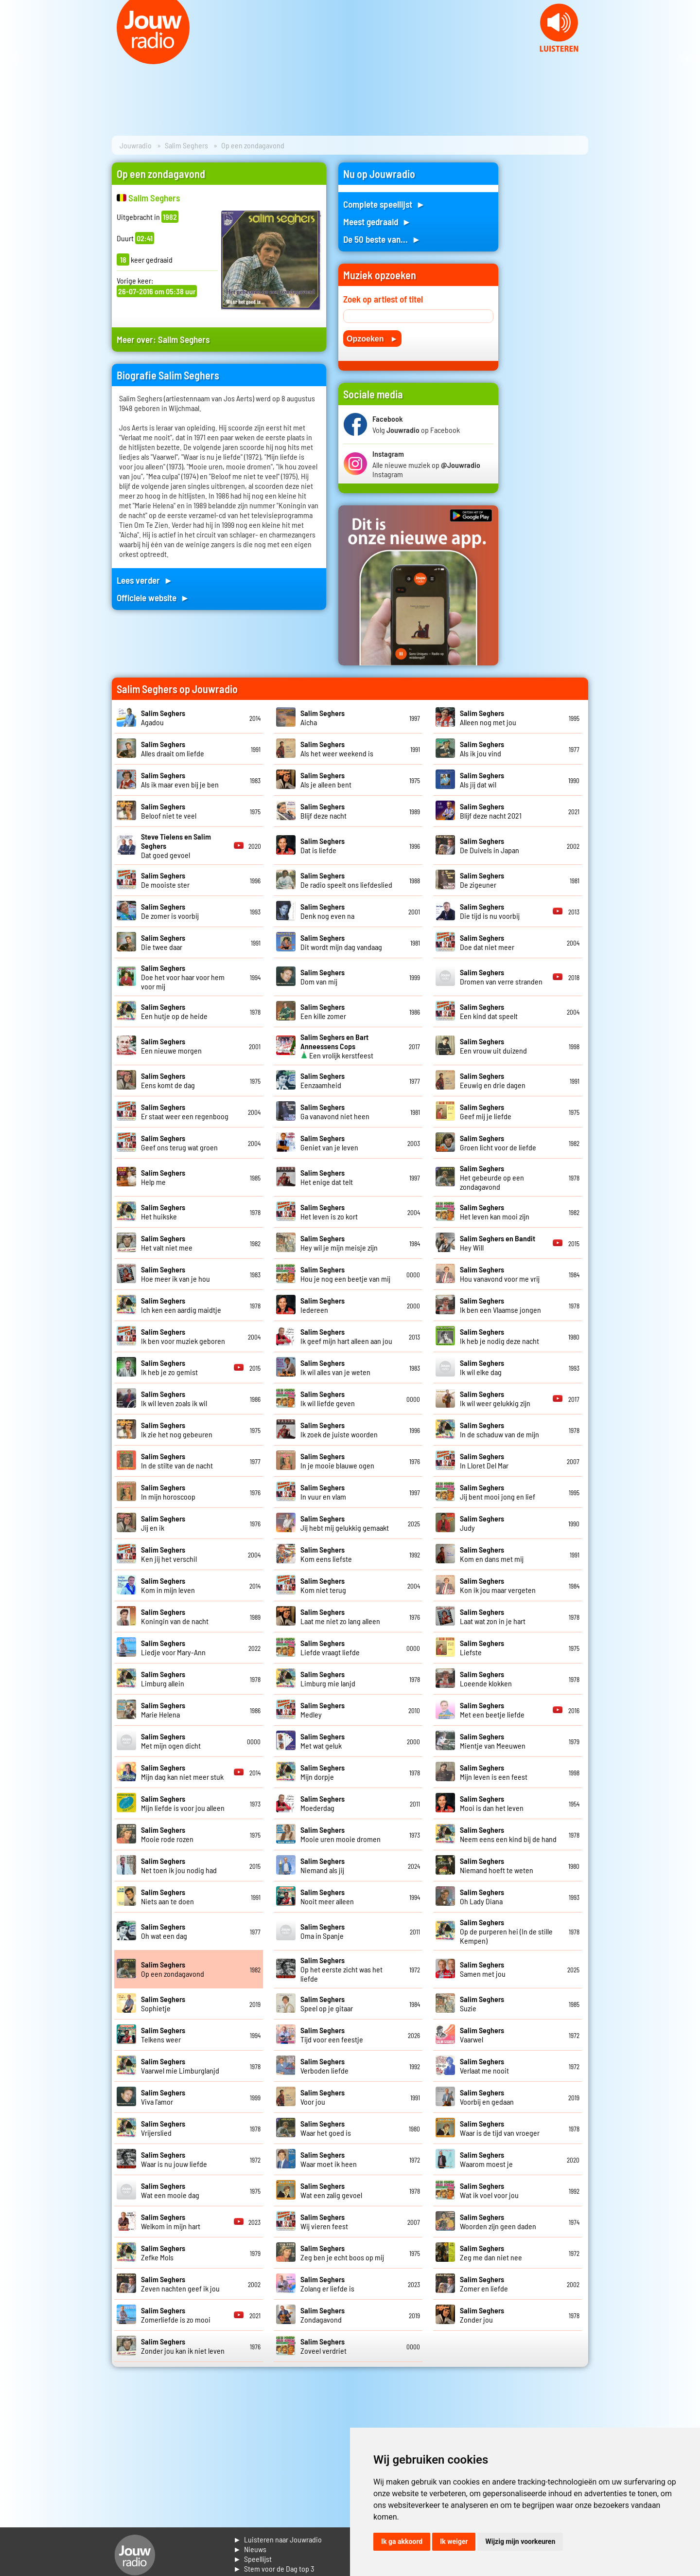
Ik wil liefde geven (327, 1398)
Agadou (163, 717)
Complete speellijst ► (384, 204)
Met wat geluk (322, 1741)
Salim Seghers (186, 145)
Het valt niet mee (166, 1243)
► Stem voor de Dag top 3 (273, 2568)
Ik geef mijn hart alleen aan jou (346, 1336)
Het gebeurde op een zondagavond (492, 1177)
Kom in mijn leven (168, 1585)
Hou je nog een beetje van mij (345, 1274)
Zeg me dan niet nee (491, 2252)
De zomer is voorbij (170, 911)
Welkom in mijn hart (170, 2221)
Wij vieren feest (324, 2221)
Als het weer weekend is (336, 748)
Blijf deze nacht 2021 (491, 811)
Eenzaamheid (322, 1080)
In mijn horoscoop (168, 1492)
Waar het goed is (325, 2128)
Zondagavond (322, 2315)
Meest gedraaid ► (377, 221)
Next (687, 58)
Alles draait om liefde (172, 748)
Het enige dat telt (326, 1177)
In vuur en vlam (323, 1492)
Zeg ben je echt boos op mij (342, 2252)
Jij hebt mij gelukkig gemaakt (344, 1523)
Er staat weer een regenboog (184, 1111)
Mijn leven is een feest (493, 1772)
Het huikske (163, 1211)
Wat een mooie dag (170, 2190)
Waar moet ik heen (328, 2159)
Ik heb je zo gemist (169, 1367)
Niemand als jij (322, 1865)
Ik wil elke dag (482, 1367)
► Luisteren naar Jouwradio (277, 2539)
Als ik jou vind (482, 748)
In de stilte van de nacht (177, 1460)
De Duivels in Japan (489, 845)
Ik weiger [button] (454, 2541)
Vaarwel (482, 2034)
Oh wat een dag (164, 1931)
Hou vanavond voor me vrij (500, 1274)
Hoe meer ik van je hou (175, 1274)
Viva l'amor (163, 2097)
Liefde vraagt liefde (330, 1647)
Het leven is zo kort (329, 1211)
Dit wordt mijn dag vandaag (341, 942)
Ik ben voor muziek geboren (183, 1336)
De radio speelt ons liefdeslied (346, 880)
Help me (163, 1177)
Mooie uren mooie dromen (340, 1834)
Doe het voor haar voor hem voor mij (183, 977)
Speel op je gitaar (326, 2003)
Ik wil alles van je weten (335, 1367)
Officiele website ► (153, 597)
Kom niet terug (323, 1585)
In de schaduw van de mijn (499, 1429)
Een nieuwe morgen (171, 1046)
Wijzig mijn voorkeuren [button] (520, 2541)
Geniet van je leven (329, 1142)
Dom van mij (322, 976)
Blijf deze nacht (323, 811)
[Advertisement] (549, 308)
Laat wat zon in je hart (492, 1616)
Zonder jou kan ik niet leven (183, 2346)
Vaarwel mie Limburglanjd (180, 2066)
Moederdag (322, 1803)
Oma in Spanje (322, 1931)
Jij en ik (163, 1523)
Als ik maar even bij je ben (180, 779)
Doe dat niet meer (487, 942)
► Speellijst (252, 2558)
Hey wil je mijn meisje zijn (339, 1243)
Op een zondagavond (172, 1969)
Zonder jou (482, 2315)
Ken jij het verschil (169, 1554)
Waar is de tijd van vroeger (500, 2128)
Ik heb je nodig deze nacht (499, 1336)
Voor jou (322, 2097)
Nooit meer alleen (327, 1896)
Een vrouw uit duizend (493, 1046)
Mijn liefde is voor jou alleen (183, 1803)
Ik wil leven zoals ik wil (174, 1398)
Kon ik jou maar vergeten (498, 1585)
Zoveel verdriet (323, 2346)
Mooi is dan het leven (492, 1803)
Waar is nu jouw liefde (174, 2159)
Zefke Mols (163, 2252)
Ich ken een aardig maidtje (181, 1305)
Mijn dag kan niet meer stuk (182, 1772)
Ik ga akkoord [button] (401, 2541)
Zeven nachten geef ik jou (180, 2283)
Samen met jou (483, 1969)
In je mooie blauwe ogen (337, 1460)
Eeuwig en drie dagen (492, 1080)
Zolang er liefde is (327, 2283)
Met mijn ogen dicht (171, 1741)
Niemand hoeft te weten (496, 1865)
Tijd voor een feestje (331, 2034)
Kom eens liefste (326, 1554)
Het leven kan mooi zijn (494, 1211)
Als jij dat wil (482, 779)
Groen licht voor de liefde (498, 1142)
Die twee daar (163, 942)
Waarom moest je (486, 2159)
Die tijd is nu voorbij (490, 911)
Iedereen (322, 1305)
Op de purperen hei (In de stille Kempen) (506, 1931)
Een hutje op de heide (174, 1011)
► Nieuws (249, 2549)
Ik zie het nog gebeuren (176, 1429)
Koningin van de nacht (175, 1616)
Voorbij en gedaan (487, 2097)
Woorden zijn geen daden (498, 2221)
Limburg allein (163, 1678)
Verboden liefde (324, 2066)
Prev (12, 58)
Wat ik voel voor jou (489, 2190)
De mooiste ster (165, 880)
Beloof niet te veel (168, 811)
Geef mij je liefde (485, 1111)
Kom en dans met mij (492, 1554)
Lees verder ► (145, 580)
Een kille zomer (323, 1011)
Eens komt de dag (168, 1080)
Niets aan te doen (167, 1896)
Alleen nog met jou (488, 717)
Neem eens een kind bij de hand (508, 1834)
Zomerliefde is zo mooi (175, 2315)
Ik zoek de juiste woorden (339, 1429)
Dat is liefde (322, 845)
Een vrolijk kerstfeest (336, 1046)
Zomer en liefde (484, 2283)
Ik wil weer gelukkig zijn (495, 1398)
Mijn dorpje (322, 1772)
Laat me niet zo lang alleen (340, 1616)
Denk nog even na (327, 911)
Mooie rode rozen (167, 1834)
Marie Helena (163, 1709)
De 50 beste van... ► (382, 239)
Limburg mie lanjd (327, 1678)
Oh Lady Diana (482, 1896)
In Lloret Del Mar (484, 1460)
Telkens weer (163, 2034)
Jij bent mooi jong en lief (497, 1492)
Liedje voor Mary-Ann (173, 1647)
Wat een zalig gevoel (331, 2190)
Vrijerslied (163, 2128)
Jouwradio (136, 145)
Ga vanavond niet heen (334, 1111)
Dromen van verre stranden (501, 976)
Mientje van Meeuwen (492, 1741)
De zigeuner (482, 880)
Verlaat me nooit (484, 2066)
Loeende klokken (486, 1678)
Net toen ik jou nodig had (179, 1865)
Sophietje (163, 2003)
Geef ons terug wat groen (179, 1142)
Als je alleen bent (325, 779)
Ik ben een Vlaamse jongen (500, 1305)
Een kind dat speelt (489, 1011)
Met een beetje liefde (492, 1709)
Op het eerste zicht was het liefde (341, 1969)
